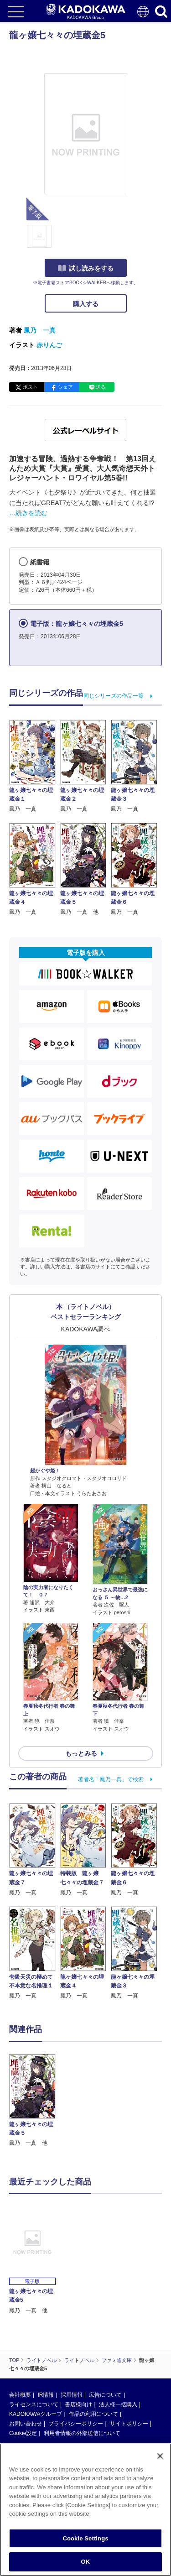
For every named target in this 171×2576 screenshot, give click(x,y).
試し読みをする (86, 268)
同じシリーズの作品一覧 (113, 696)
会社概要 (20, 2395)
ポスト (30, 387)
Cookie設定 (23, 2433)
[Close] (160, 2456)
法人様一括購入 (118, 2404)
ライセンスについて (33, 2404)
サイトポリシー (129, 2423)
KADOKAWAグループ (35, 2414)
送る (101, 387)
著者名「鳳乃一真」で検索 (111, 1779)
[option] (34, 2101)
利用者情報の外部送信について (82, 2433)
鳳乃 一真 (40, 330)
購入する (85, 304)
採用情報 (72, 2395)
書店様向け (78, 2404)
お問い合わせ (25, 2423)
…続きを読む (28, 512)
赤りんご (49, 345)
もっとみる (81, 1753)
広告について (105, 2395)
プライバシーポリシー (75, 2423)
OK (85, 2561)
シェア (65, 387)
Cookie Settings (85, 2538)
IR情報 (45, 2395)
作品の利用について (93, 2414)
